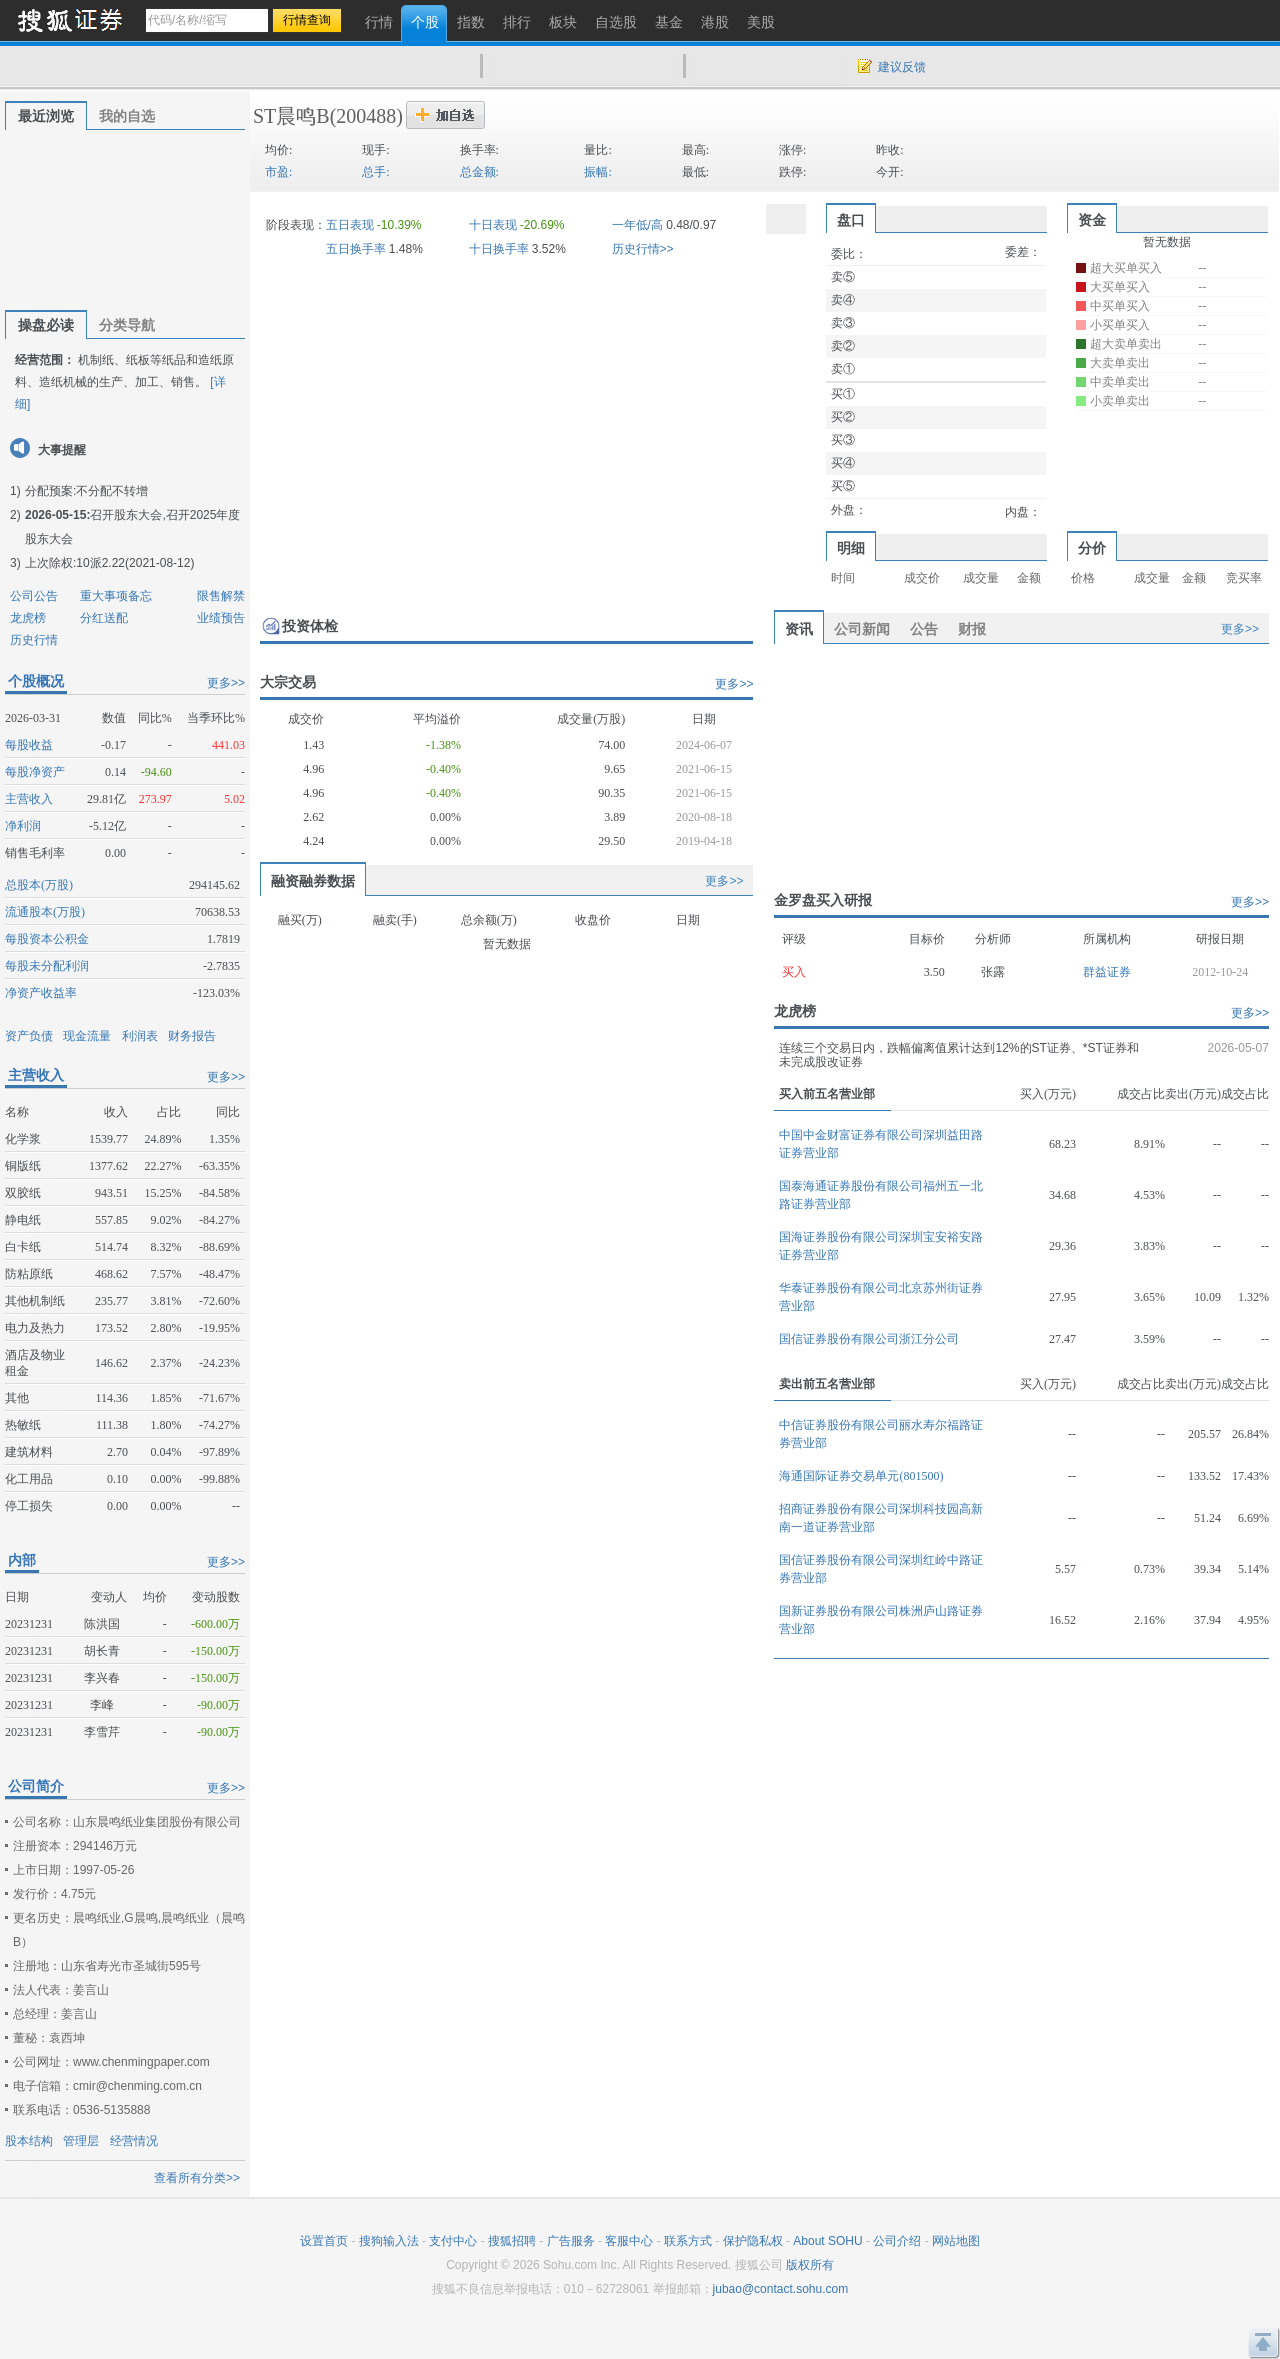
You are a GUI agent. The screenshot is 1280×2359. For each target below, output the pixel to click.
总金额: (479, 172)
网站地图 (956, 2241)
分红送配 (104, 618)
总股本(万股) (39, 885)
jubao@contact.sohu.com (781, 2289)
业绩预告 (221, 618)
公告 (924, 629)
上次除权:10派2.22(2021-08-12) (109, 563)
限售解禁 (221, 596)
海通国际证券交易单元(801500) (861, 1476)
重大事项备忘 (116, 596)
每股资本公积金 (47, 939)
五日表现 (350, 225)
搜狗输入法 (389, 2241)
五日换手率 (356, 249)
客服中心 (629, 2241)
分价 (1092, 548)
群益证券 (1107, 972)
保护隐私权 (753, 2241)
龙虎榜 (28, 618)
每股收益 (29, 745)
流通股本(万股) (45, 912)
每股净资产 (35, 772)
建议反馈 (902, 67)
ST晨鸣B (291, 116)
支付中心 (453, 2241)
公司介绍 (897, 2241)
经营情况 (134, 2141)
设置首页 (324, 2241)
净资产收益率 (41, 993)
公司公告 (34, 596)
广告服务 (571, 2241)
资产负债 (29, 1036)
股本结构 (29, 2141)
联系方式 (688, 2241)
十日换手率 (499, 249)
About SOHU (827, 2241)
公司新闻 (862, 629)
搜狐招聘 (512, 2241)
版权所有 (810, 2265)
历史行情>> (643, 249)
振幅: (597, 172)
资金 (1092, 220)
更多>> (226, 683)
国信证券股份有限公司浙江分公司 (869, 1339)
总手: (375, 172)
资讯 (799, 629)
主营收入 (29, 799)
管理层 (81, 2141)
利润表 (140, 1036)
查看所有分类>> (197, 2178)
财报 (972, 629)
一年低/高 (637, 225)
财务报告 (192, 1036)
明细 (851, 548)
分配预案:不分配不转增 (86, 491)
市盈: (278, 172)
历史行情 (34, 640)
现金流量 (87, 1036)
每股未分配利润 (47, 966)
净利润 (23, 826)
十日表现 (493, 225)
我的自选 (127, 116)
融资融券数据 (313, 881)
